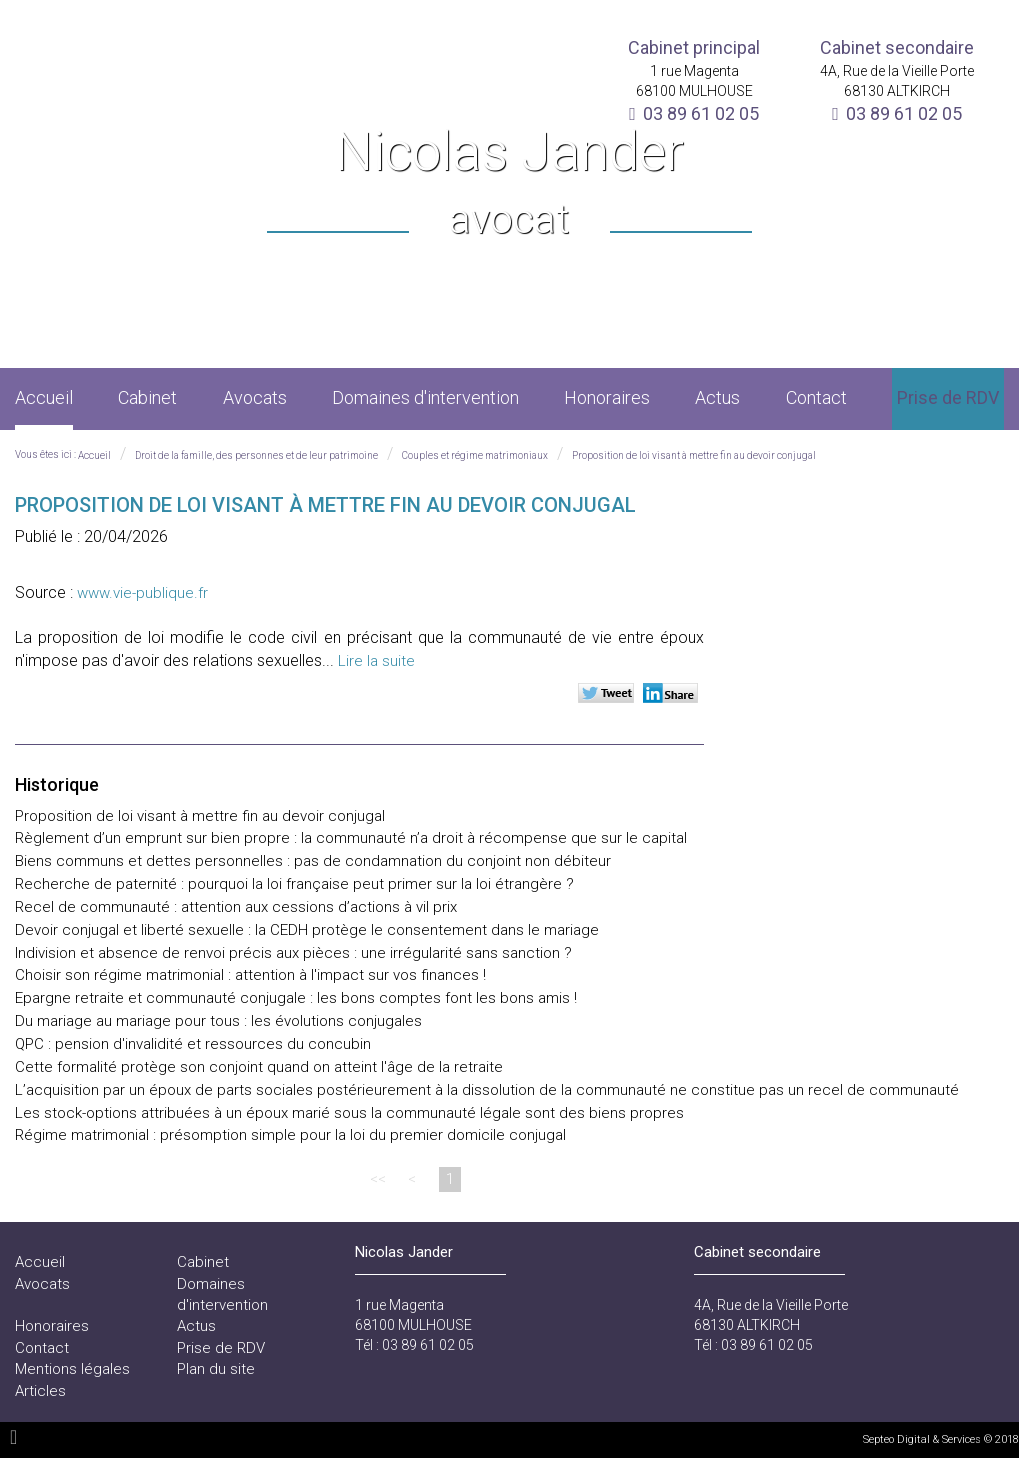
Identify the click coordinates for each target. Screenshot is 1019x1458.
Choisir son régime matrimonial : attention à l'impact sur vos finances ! (250, 975)
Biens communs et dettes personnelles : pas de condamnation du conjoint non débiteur (313, 861)
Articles (40, 1391)
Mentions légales (72, 1369)
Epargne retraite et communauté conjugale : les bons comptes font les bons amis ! (296, 998)
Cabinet (147, 397)
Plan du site (216, 1369)
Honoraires (607, 397)
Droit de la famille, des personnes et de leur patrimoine (256, 455)
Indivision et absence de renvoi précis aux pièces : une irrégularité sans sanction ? (293, 953)
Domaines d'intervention (425, 397)
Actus (717, 397)
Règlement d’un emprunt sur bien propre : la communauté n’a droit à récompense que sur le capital (351, 838)
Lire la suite (376, 661)
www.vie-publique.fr (142, 593)
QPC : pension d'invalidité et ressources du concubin (193, 1044)
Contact (816, 397)
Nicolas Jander (509, 184)
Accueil (44, 397)
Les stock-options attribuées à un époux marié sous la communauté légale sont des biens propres (349, 1113)
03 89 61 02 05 (701, 113)
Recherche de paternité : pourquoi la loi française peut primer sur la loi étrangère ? (294, 884)
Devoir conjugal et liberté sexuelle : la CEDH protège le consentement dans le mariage (307, 930)
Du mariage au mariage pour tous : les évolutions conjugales (218, 1021)
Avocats (255, 397)
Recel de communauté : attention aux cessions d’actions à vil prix (236, 907)
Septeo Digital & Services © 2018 (941, 1439)
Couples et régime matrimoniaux (475, 455)
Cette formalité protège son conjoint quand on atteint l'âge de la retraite (259, 1067)
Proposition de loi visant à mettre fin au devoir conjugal (694, 455)
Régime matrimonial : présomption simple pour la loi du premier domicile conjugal (290, 1135)
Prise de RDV (948, 397)
